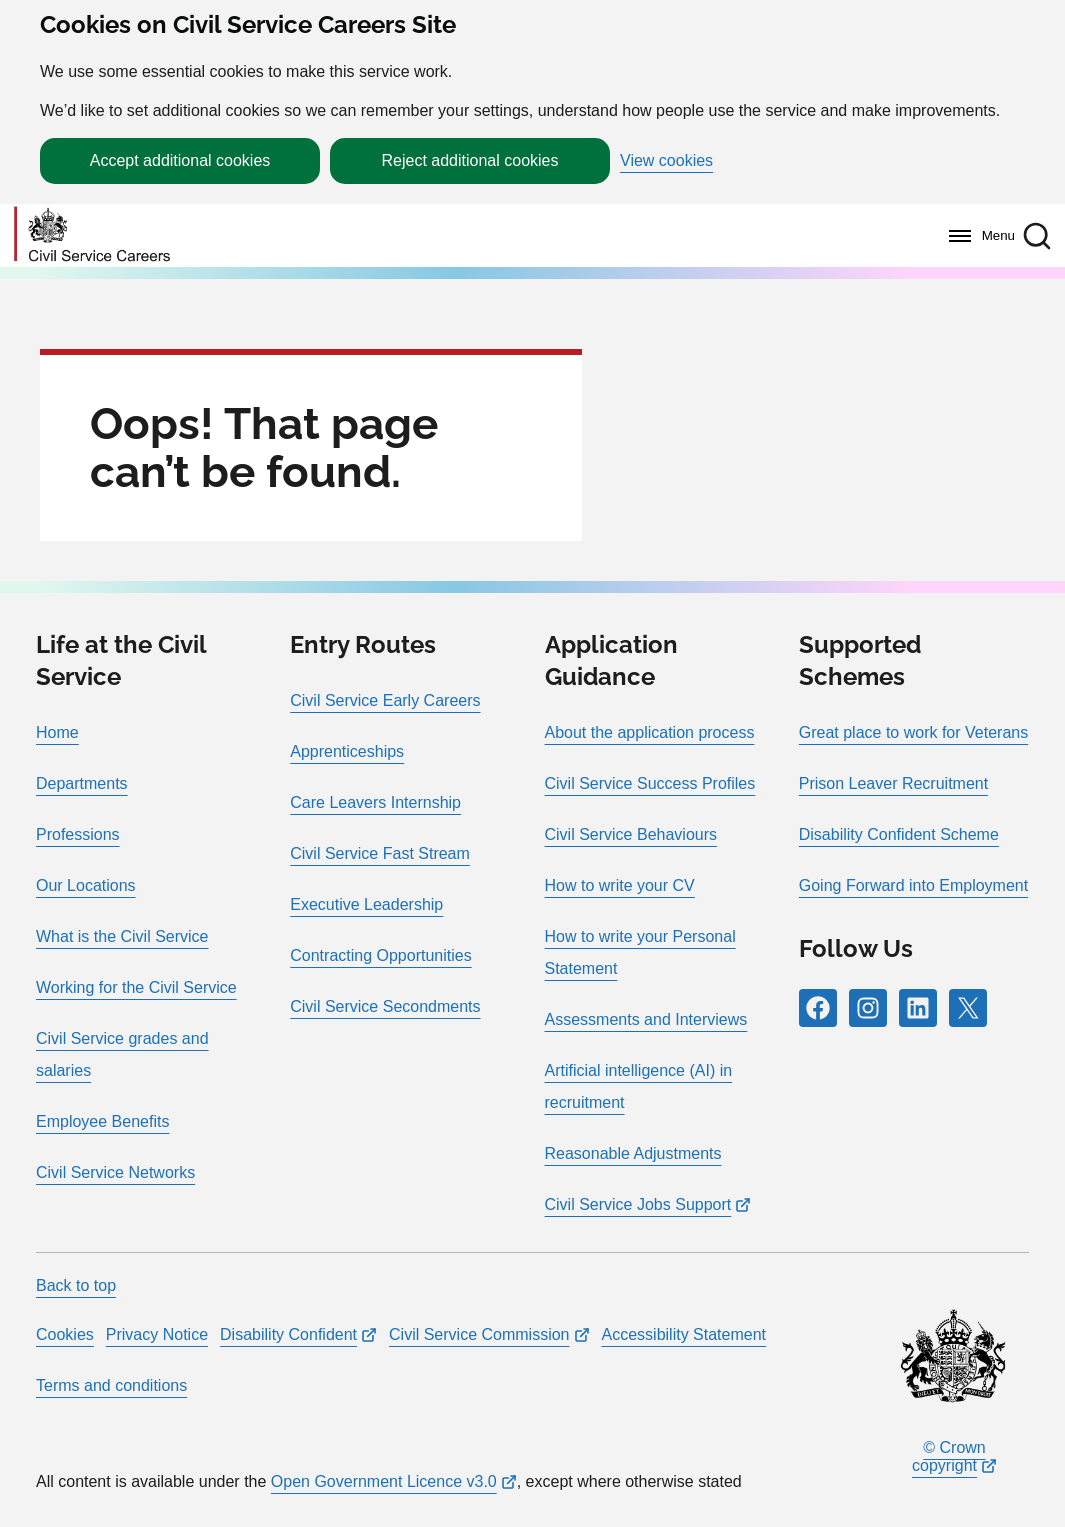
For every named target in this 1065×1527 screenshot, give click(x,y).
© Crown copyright (949, 1456)
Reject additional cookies (470, 160)
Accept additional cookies (180, 160)
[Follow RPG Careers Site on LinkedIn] (918, 1008)
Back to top (76, 1285)
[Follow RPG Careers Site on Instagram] (868, 1008)
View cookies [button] (666, 161)
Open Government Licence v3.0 (384, 1481)
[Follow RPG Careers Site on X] (968, 1008)
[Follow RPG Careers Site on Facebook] (818, 1008)
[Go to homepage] (92, 235)
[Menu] (976, 236)
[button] (1037, 236)
